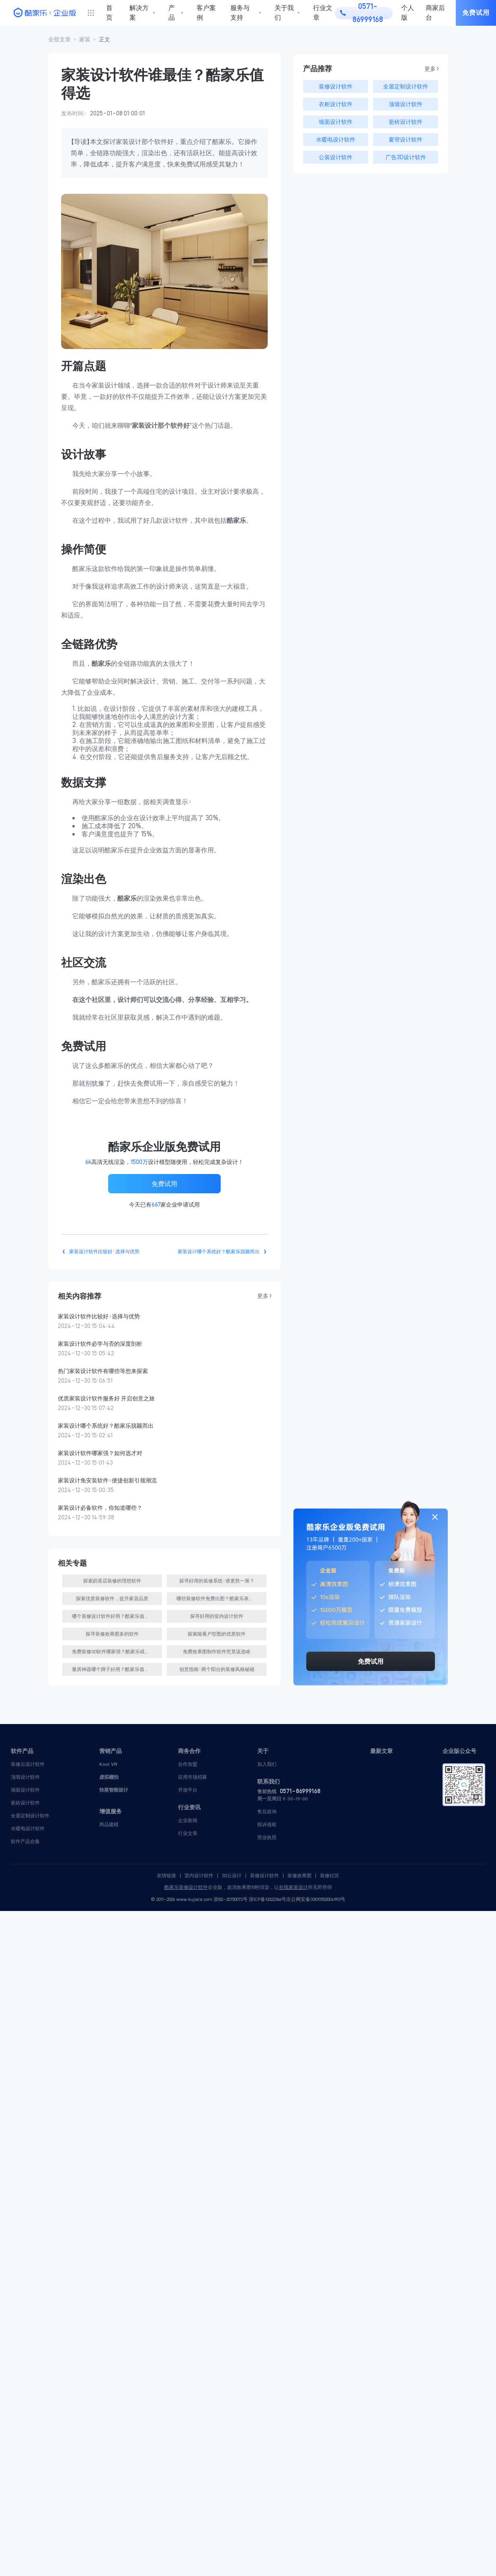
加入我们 (267, 1764)
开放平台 (187, 1789)
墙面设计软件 (25, 1789)
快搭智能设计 (113, 1789)
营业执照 (267, 1837)
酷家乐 (171, 1887)
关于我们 (284, 12)
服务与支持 (240, 12)
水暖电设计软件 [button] (335, 139)
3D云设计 (232, 1875)
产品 (171, 12)
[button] (59, 39)
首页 (109, 12)
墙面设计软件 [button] (336, 122)
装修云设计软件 (28, 1764)
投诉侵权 (267, 1824)
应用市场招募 (192, 1776)
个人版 (407, 12)
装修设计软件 (264, 1875)
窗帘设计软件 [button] (405, 139)
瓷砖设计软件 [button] (405, 122)
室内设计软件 (198, 1875)
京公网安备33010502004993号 (315, 1899)
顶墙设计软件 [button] (405, 104)
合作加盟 (187, 1764)
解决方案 (139, 12)
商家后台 (435, 12)
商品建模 (109, 1824)
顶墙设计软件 (25, 1776)
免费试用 (476, 12)
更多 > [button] (264, 1296)
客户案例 (206, 12)
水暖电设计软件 (28, 1828)
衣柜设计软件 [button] (336, 104)
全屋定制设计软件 (30, 1815)
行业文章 (322, 12)
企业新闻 (187, 1820)
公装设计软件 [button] (336, 157)
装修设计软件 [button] (336, 86)
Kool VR (108, 1764)
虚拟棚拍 (109, 1776)
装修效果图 (299, 1875)
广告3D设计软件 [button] (405, 157)
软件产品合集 (25, 1841)
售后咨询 (267, 1811)
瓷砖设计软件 (25, 1802)
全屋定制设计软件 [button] (405, 86)
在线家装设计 (293, 1887)
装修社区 (329, 1875)
